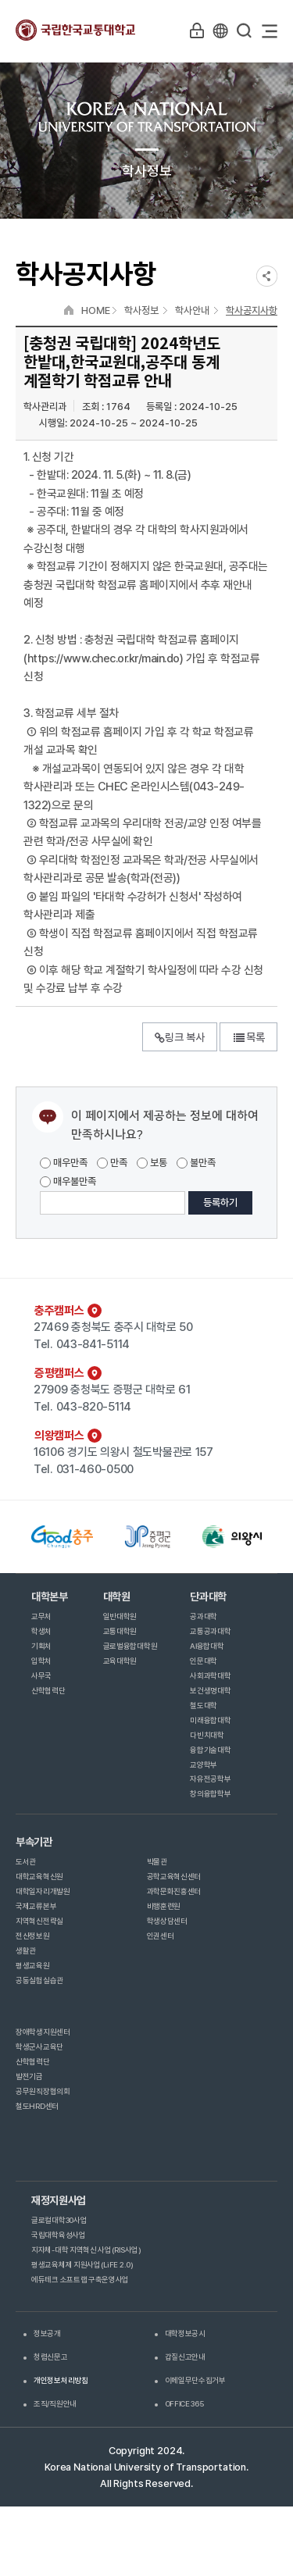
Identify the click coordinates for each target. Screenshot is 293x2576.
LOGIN (197, 30)
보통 (152, 1162)
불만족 (196, 1162)
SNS (266, 276)
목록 (248, 1037)
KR (220, 30)
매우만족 (64, 1162)
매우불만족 (68, 1181)
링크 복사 (180, 1037)
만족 (112, 1162)
